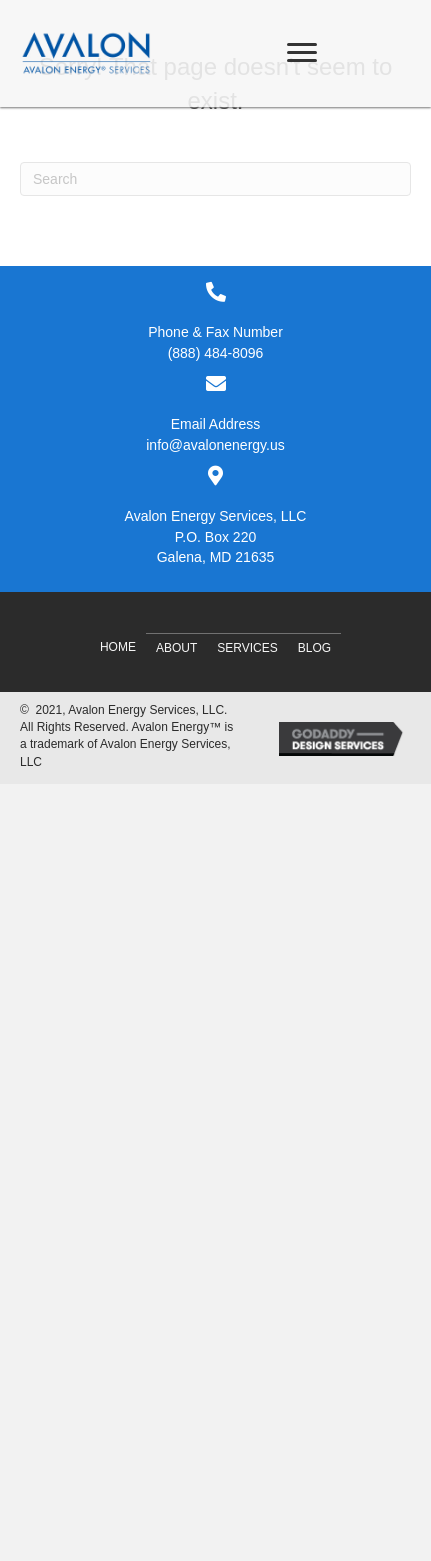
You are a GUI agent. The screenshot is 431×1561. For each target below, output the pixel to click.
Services (247, 648)
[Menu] (302, 53)
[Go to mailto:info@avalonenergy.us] (215, 414)
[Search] (215, 179)
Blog (314, 648)
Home (118, 647)
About (176, 648)
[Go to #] (215, 516)
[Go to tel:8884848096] (215, 322)
